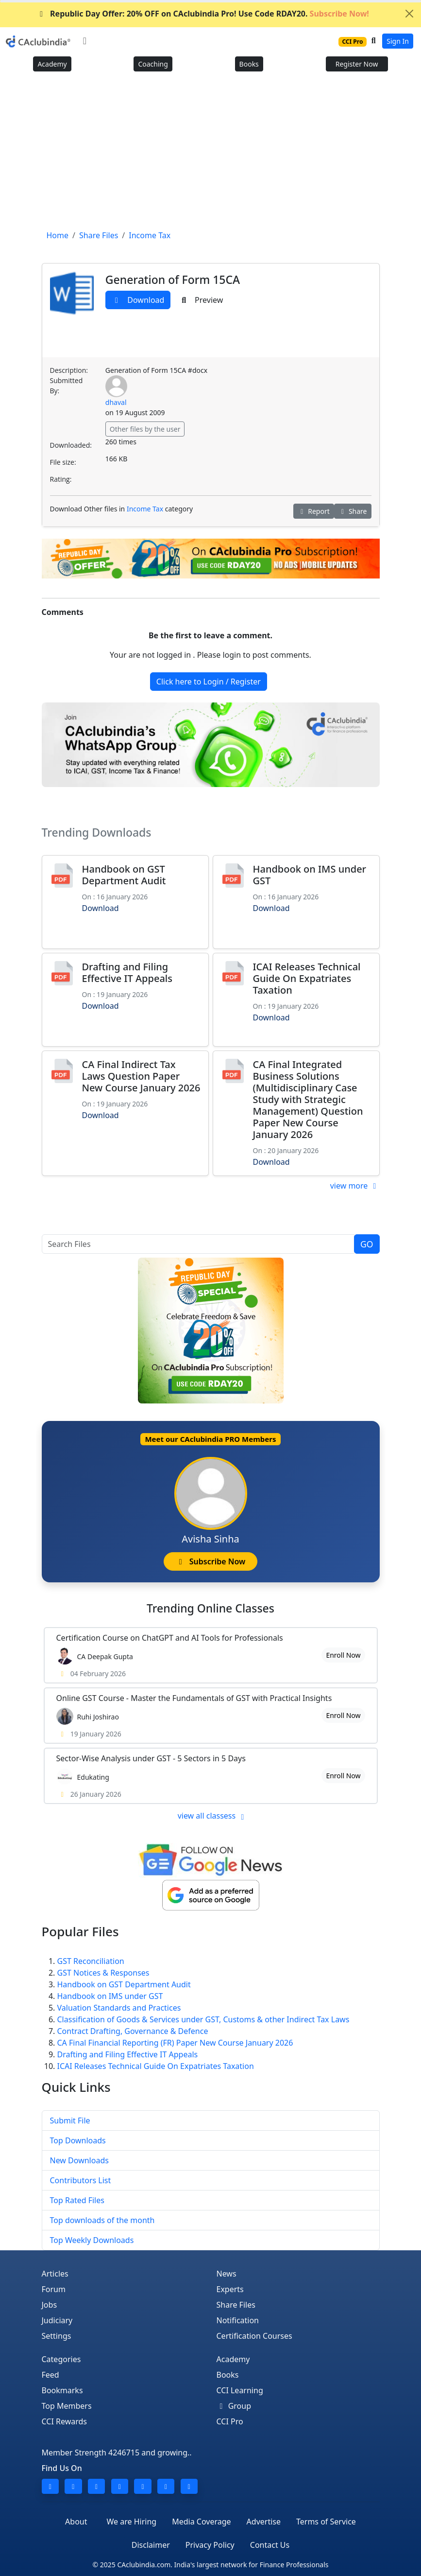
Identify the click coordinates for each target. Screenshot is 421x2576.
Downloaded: (71, 445)
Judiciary (57, 2320)
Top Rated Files (77, 2200)
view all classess (213, 1815)
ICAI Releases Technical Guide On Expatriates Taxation (307, 978)
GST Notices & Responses (103, 1972)
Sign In (398, 41)
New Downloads (79, 2160)
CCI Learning (240, 2390)
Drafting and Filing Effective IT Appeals (127, 972)
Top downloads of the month (102, 2220)
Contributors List (80, 2180)
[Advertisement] (210, 154)
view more (355, 1185)
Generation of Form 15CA (172, 279)
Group (234, 2406)
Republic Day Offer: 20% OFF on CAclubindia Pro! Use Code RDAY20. (202, 13)
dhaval (116, 402)
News (226, 2273)
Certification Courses (254, 2336)
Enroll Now (343, 1655)
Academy (52, 64)
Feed (50, 2374)
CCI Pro (230, 2421)
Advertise (264, 2521)
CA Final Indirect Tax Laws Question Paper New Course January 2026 (141, 1076)
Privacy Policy (210, 2545)
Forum (54, 2289)
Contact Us (269, 2545)
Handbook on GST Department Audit (124, 874)
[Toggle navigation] (84, 40)
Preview (201, 300)
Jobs (49, 2304)
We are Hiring (132, 2521)
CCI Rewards (64, 2421)
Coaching (153, 64)
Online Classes (210, 1608)
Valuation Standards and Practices (119, 2007)
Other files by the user (145, 429)
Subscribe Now (210, 1561)
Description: (69, 370)
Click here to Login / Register (208, 681)
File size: (63, 462)
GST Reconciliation (90, 1961)
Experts (230, 2289)
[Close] (409, 13)
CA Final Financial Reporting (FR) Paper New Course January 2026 (175, 2042)
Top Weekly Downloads (92, 2240)
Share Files (236, 2304)
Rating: (61, 479)
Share (352, 511)
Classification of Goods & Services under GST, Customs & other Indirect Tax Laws (203, 2019)
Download (138, 300)
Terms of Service (326, 2521)
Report (314, 511)
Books (249, 64)
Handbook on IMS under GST (310, 874)
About (76, 2521)
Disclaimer (151, 2545)
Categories (61, 2359)
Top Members (67, 2406)
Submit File (70, 2120)
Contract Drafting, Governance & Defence (132, 2031)
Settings (56, 2336)
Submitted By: (66, 385)
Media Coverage (201, 2521)
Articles (55, 2273)
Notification (238, 2320)
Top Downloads (78, 2140)
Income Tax (145, 508)
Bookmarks (62, 2390)
